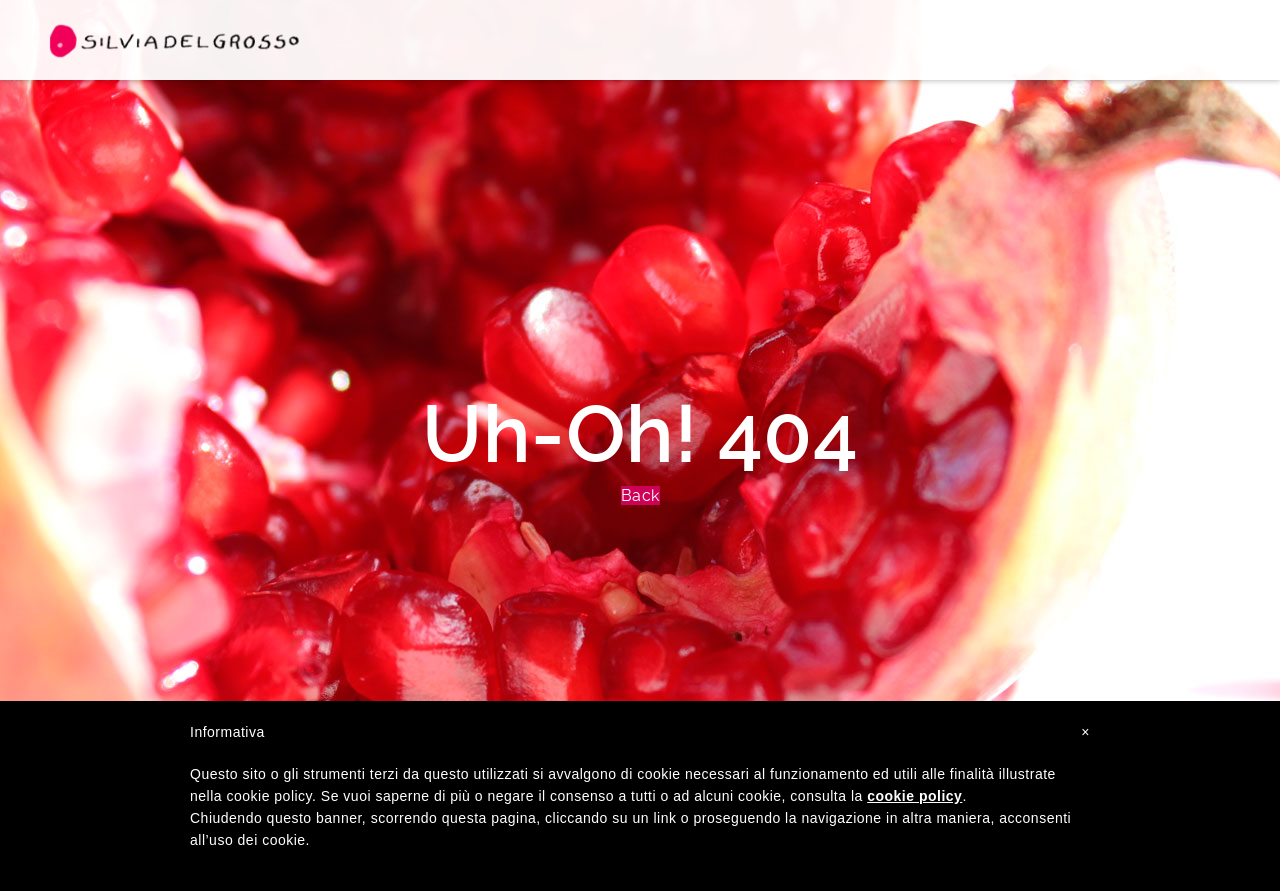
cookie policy (914, 796)
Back (640, 495)
